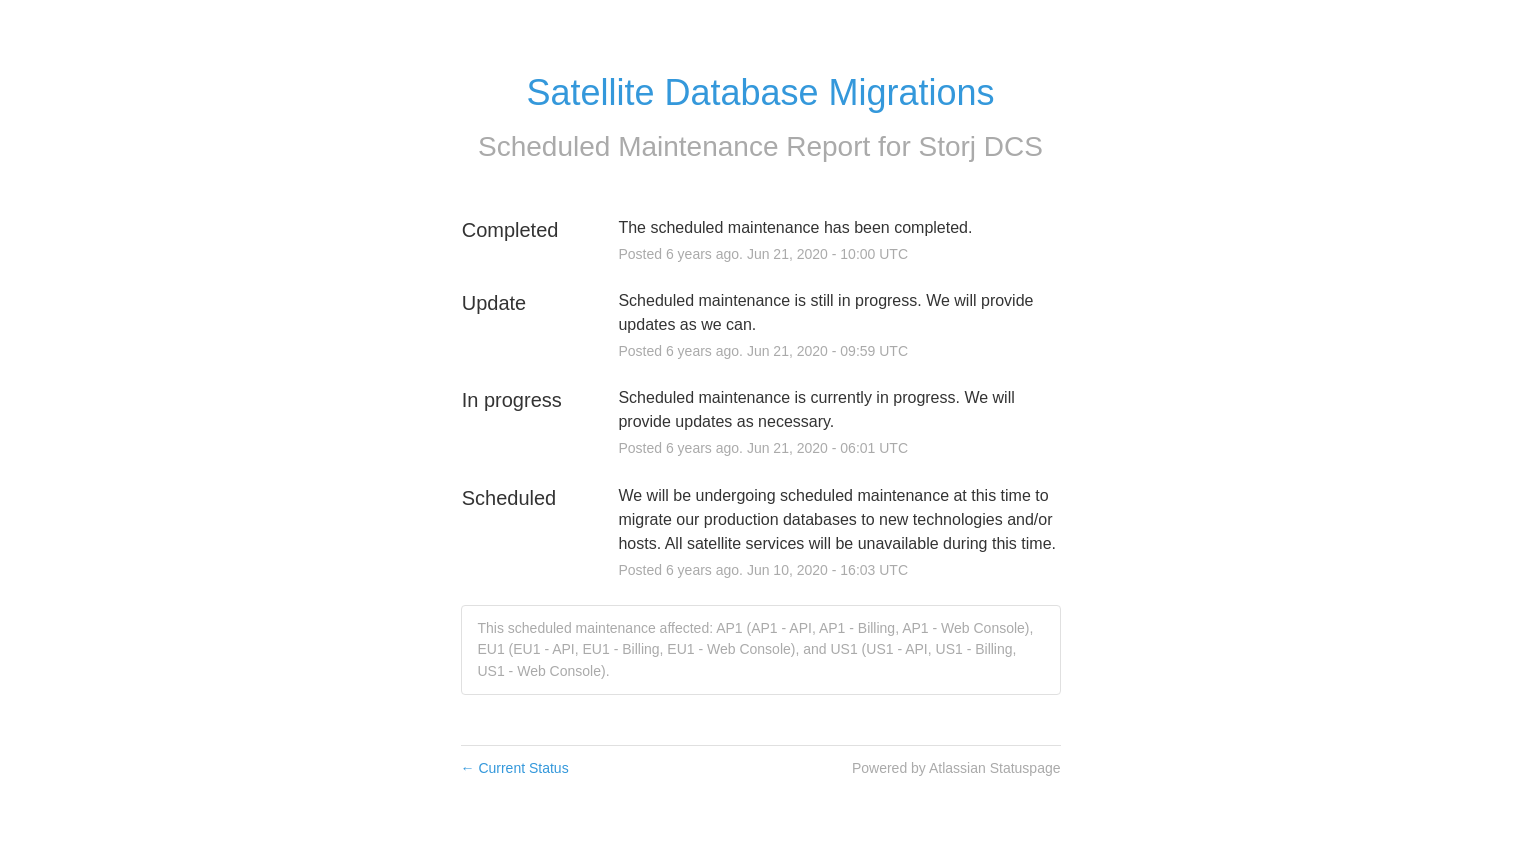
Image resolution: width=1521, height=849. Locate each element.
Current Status (515, 768)
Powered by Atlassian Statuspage (956, 768)
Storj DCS (981, 146)
